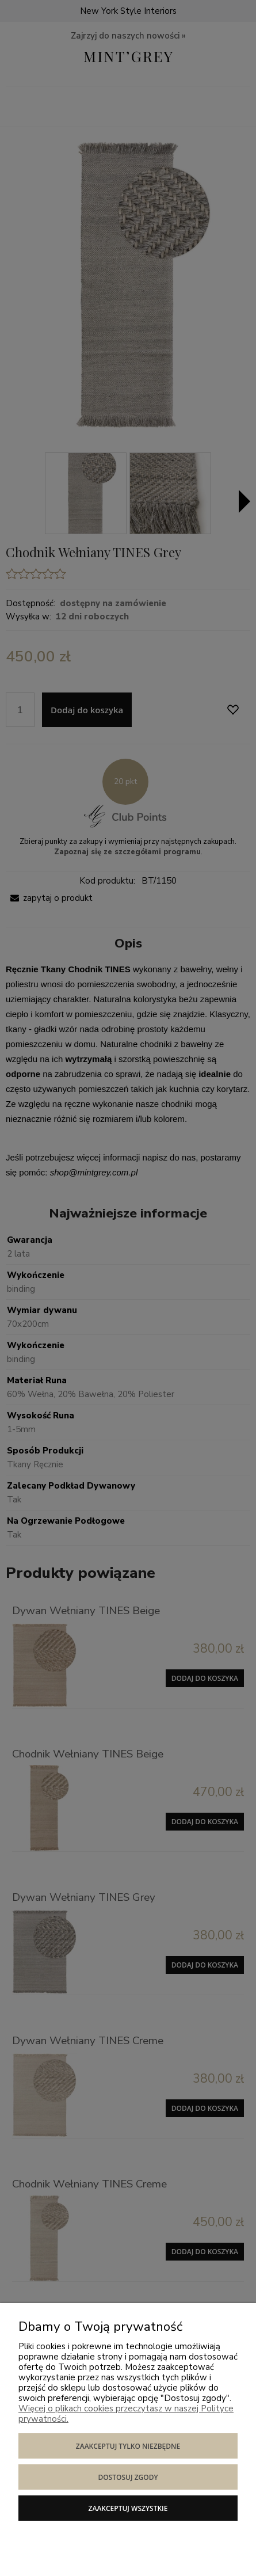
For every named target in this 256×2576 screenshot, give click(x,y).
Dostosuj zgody (128, 2477)
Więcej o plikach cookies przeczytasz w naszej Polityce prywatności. (126, 2414)
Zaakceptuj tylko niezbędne (128, 2446)
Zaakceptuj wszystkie (128, 2508)
